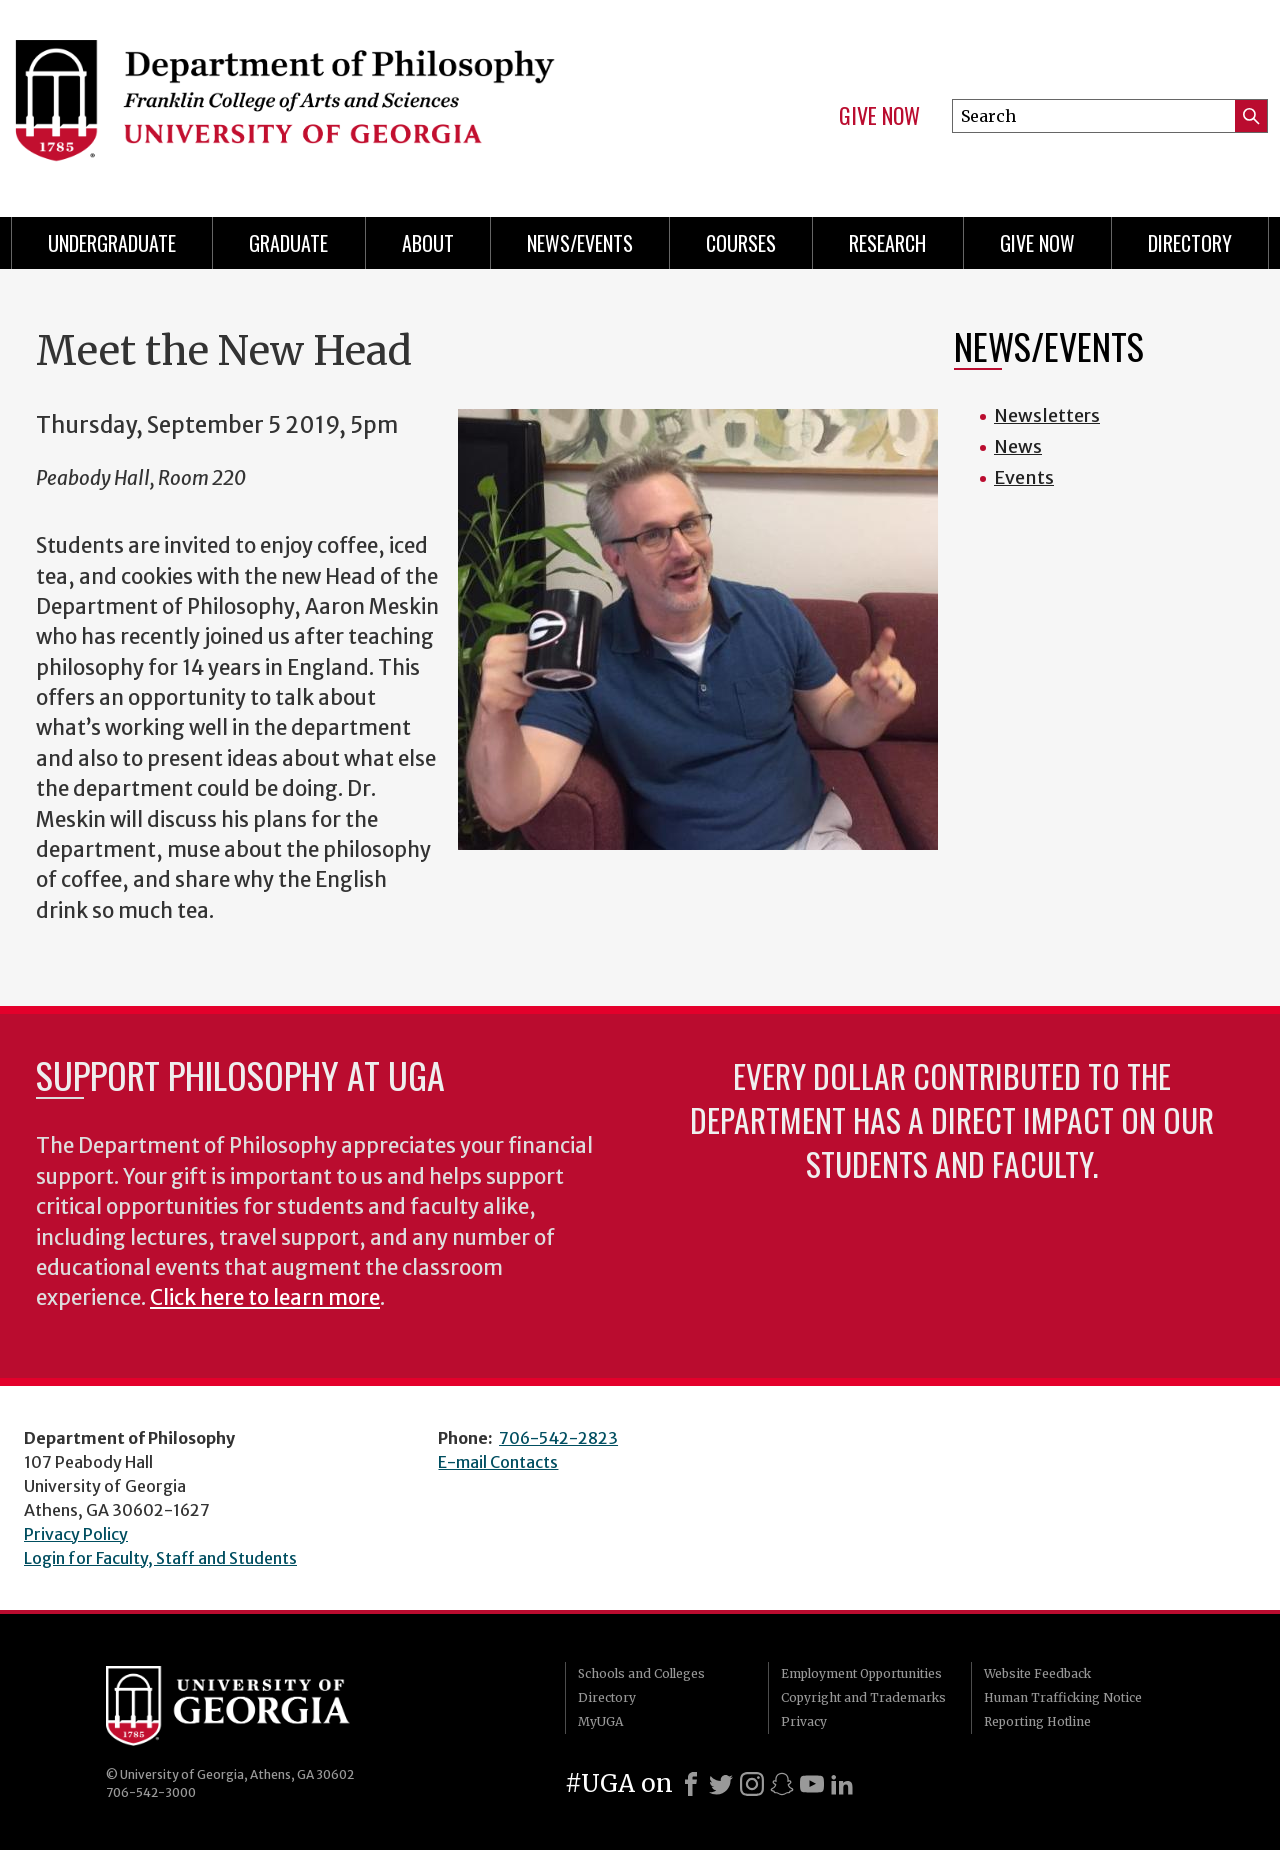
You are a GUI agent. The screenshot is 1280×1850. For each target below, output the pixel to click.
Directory (1190, 243)
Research (887, 243)
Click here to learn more (265, 1298)
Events (1024, 477)
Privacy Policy (76, 1534)
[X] (721, 1784)
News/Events (580, 243)
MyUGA (600, 1721)
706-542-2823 (558, 1438)
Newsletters (1047, 415)
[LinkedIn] (842, 1784)
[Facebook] (691, 1784)
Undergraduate (112, 243)
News (1018, 446)
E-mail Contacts (498, 1462)
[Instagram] (752, 1784)
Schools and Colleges (641, 1673)
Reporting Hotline (1037, 1721)
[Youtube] (812, 1784)
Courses (741, 243)
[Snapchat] (782, 1784)
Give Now (879, 116)
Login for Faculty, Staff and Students (160, 1558)
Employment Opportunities (861, 1673)
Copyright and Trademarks (863, 1697)
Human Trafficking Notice (1063, 1697)
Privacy (804, 1721)
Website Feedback (1037, 1673)
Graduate (288, 243)
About (428, 243)
